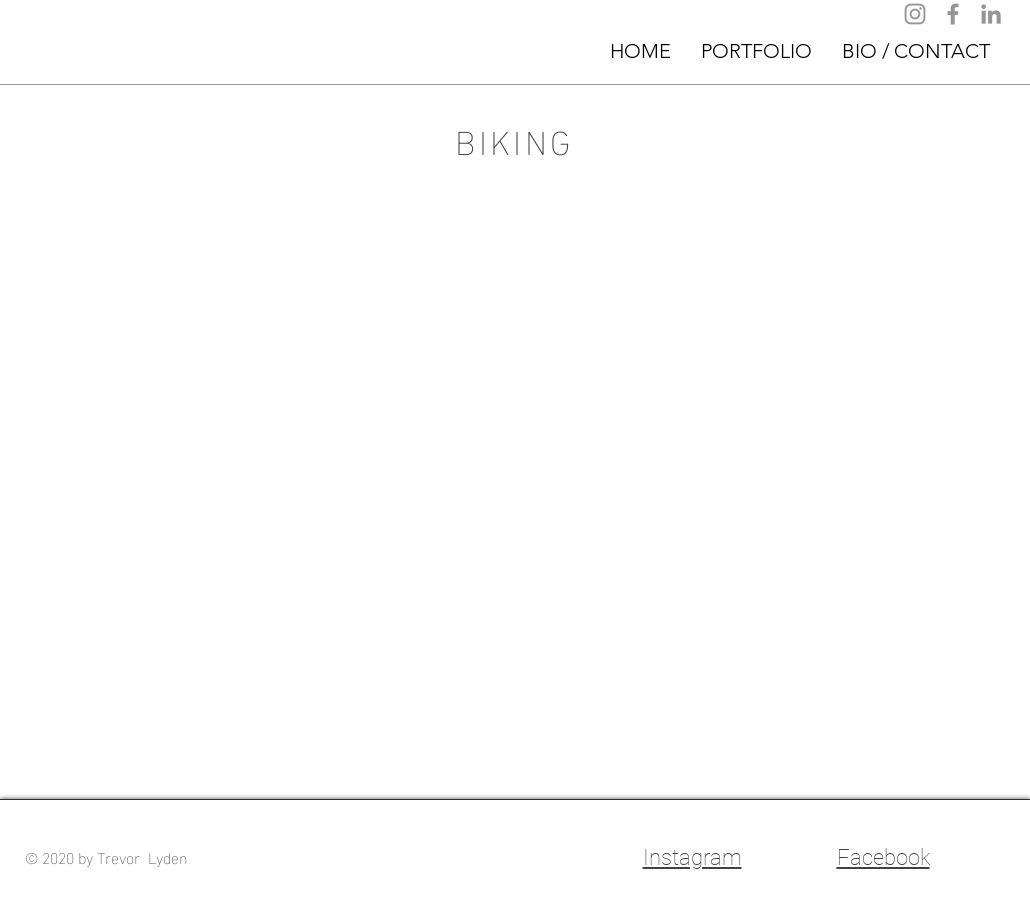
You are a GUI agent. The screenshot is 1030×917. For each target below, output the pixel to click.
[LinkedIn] (991, 14)
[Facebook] (953, 14)
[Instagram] (915, 14)
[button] (756, 51)
